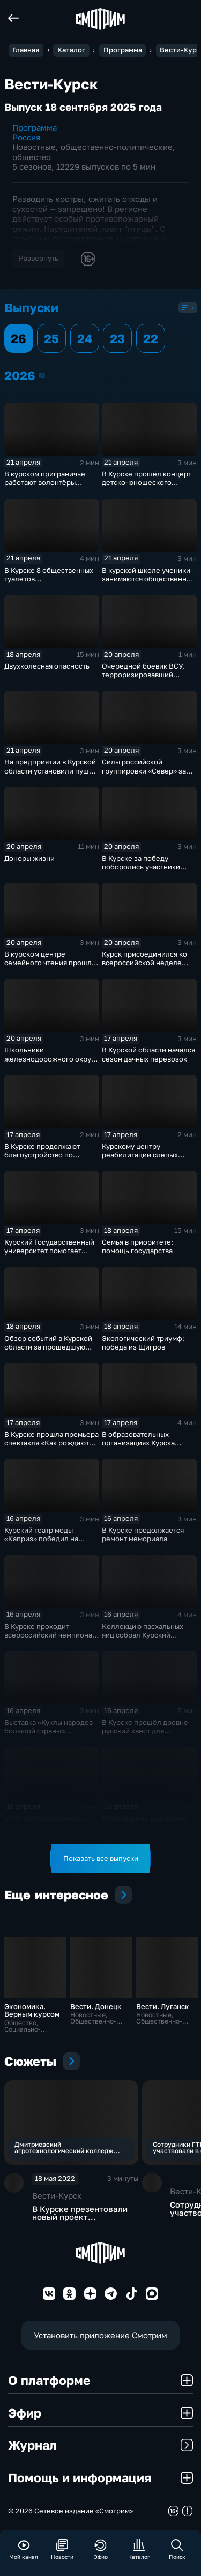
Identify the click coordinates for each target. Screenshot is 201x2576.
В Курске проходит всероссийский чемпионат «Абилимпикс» (49, 1635)
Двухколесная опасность (47, 666)
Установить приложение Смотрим (100, 2335)
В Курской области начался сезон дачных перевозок (148, 1054)
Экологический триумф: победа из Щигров (143, 1342)
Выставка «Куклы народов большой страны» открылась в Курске (48, 1731)
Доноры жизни (29, 858)
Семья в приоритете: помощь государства (137, 1246)
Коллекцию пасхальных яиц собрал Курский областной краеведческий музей (147, 1639)
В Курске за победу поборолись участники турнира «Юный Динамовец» (141, 871)
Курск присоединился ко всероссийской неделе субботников (144, 962)
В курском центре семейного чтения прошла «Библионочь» (49, 962)
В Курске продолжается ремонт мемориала (143, 1534)
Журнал (100, 2444)
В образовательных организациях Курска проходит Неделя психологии (138, 1447)
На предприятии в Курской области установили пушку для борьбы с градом (50, 770)
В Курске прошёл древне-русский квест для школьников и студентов (146, 1731)
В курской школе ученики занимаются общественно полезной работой (146, 579)
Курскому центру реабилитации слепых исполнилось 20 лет (140, 1155)
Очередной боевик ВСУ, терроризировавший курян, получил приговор (145, 674)
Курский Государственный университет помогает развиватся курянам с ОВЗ (49, 1250)
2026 (42, 375)
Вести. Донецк (96, 2006)
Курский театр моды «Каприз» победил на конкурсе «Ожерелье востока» (41, 1543)
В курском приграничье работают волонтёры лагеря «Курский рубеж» (46, 482)
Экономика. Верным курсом (31, 2010)
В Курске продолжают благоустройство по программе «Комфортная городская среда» (47, 1159)
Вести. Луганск (162, 2006)
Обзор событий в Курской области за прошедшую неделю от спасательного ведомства (48, 1351)
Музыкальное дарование (144, 1818)
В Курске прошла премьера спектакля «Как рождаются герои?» (51, 1443)
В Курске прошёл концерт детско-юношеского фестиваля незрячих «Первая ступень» (146, 486)
